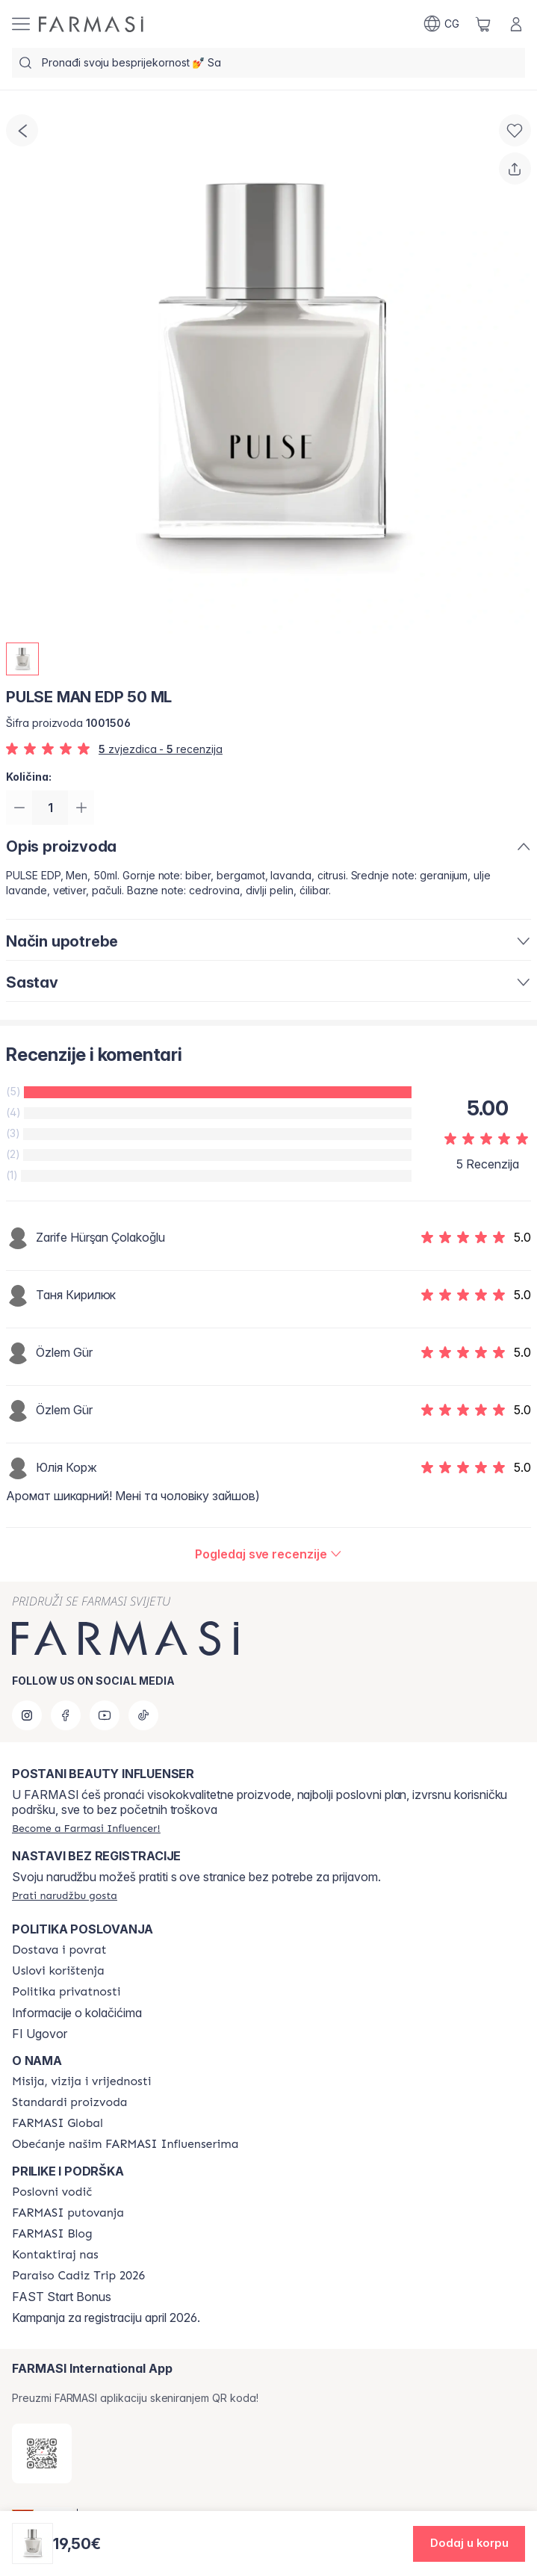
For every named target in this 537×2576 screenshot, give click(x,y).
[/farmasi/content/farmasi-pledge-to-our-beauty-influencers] (125, 2144)
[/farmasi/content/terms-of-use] (58, 1970)
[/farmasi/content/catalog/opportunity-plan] (52, 2192)
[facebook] (66, 1715)
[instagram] (27, 1715)
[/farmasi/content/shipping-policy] (59, 1949)
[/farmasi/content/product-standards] (70, 2102)
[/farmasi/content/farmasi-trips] (68, 2212)
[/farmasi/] (91, 24)
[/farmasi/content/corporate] (57, 2123)
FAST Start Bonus (61, 2296)
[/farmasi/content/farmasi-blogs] (52, 2233)
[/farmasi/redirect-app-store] (42, 2453)
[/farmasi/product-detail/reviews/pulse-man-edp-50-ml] (268, 1555)
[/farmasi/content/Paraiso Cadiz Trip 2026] (78, 2275)
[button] (469, 2544)
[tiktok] (143, 1715)
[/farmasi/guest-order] (64, 1895)
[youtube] (104, 1715)
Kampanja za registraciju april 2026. (106, 2317)
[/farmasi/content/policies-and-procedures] (66, 1991)
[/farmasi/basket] (483, 24)
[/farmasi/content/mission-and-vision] (81, 2081)
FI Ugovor (39, 2033)
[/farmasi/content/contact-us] (55, 2254)
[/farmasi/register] (86, 1828)
